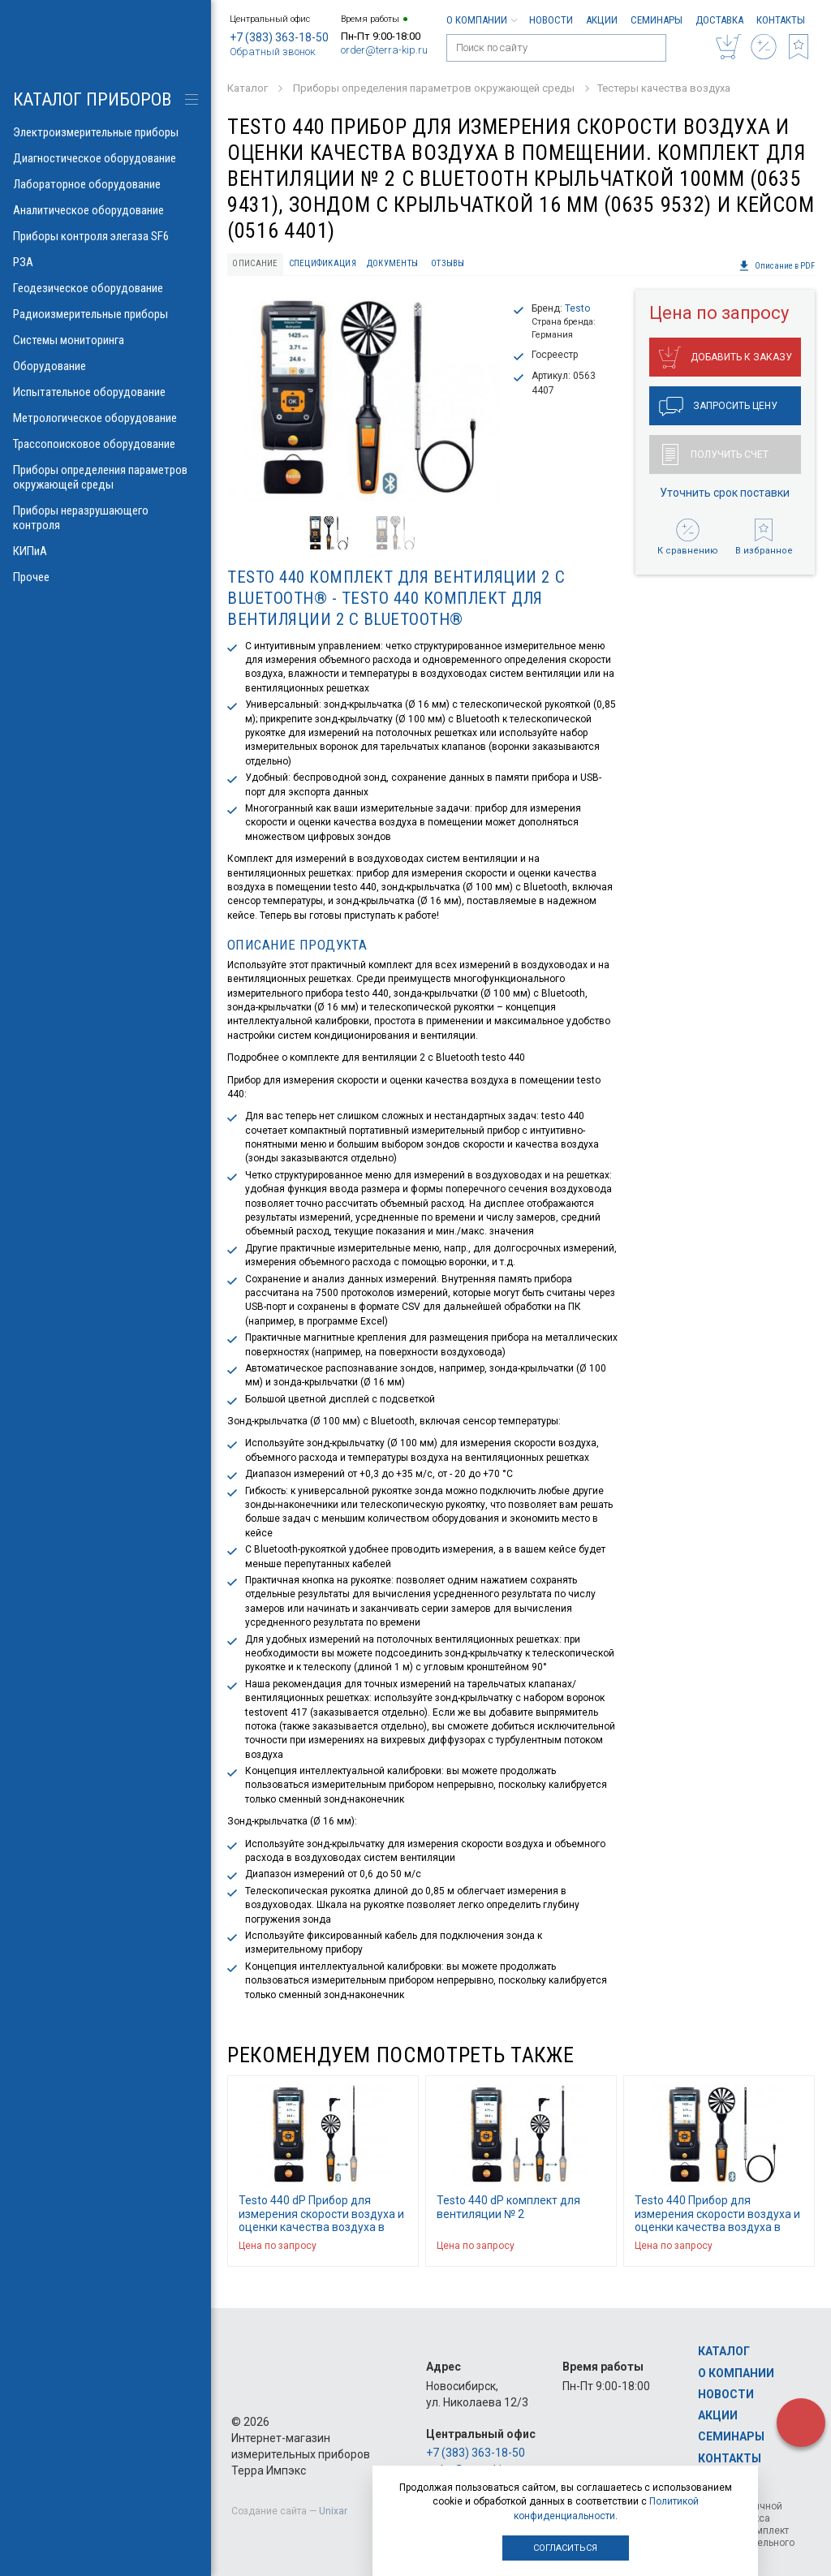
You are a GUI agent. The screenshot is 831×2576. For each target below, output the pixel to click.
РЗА (105, 262)
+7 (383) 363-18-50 (279, 37)
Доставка (719, 20)
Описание (255, 263)
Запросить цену (718, 406)
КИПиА (105, 551)
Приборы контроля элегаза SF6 (105, 236)
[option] (363, 397)
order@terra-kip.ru (384, 50)
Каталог (724, 2351)
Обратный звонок (273, 51)
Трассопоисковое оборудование (105, 444)
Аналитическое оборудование (105, 210)
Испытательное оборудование (105, 392)
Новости (551, 20)
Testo (577, 308)
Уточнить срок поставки (725, 492)
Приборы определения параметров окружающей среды (105, 477)
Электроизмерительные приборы (105, 132)
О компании (481, 20)
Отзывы (448, 263)
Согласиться (565, 2548)
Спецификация (322, 263)
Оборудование (105, 366)
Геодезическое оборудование (105, 288)
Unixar (333, 2511)
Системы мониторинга (105, 340)
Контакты (780, 20)
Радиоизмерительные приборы (105, 314)
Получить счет (715, 454)
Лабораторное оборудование (105, 184)
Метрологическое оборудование (105, 418)
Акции (602, 20)
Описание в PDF (776, 266)
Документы (392, 263)
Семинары (656, 20)
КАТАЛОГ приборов (92, 99)
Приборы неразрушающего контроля (105, 517)
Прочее (105, 577)
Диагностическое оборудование (105, 158)
